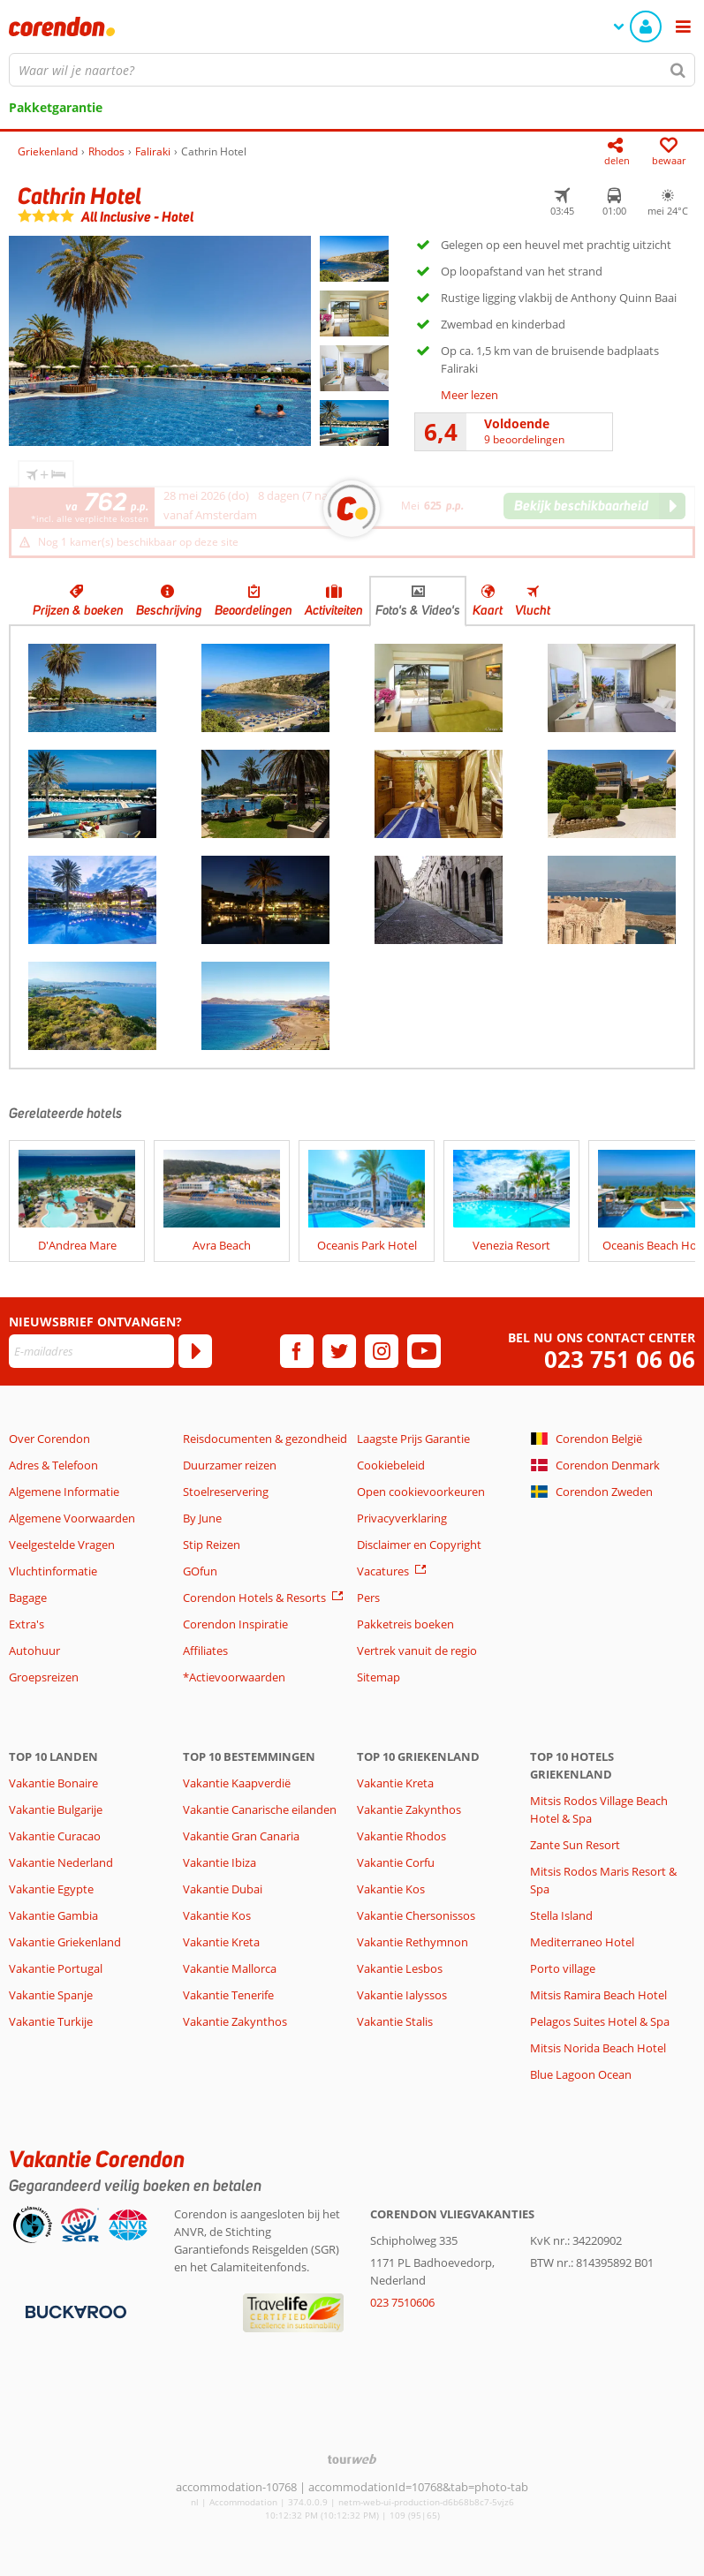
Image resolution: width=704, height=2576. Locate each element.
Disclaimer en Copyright (419, 1544)
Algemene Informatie (64, 1492)
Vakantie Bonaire (53, 1783)
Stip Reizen (211, 1544)
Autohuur (34, 1650)
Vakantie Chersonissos (416, 1915)
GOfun (200, 1571)
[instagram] (381, 1351)
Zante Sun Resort (575, 1845)
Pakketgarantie (55, 107)
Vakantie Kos (217, 1915)
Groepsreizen (44, 1677)
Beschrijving (169, 610)
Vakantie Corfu (396, 1862)
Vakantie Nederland (61, 1862)
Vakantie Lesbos (400, 1968)
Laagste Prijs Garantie (413, 1439)
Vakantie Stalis (395, 2021)
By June (202, 1518)
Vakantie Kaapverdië (237, 1783)
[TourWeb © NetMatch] (352, 2459)
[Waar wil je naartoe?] (352, 70)
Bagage (28, 1597)
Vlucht (532, 610)
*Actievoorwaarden (234, 1677)
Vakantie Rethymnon (412, 1942)
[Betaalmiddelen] (73, 2310)
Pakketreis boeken (405, 1624)
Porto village (562, 1968)
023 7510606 (402, 2302)
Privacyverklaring (402, 1518)
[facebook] (297, 1351)
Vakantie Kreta (221, 1942)
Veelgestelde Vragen (62, 1544)
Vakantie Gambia (53, 1915)
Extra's (26, 1624)
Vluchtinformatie (53, 1571)
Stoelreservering (226, 1492)
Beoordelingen (253, 610)
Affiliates (205, 1650)
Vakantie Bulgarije (55, 1809)
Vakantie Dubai (222, 1889)
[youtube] (424, 1351)
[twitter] (339, 1351)
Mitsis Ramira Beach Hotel (598, 1995)
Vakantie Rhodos (401, 1836)
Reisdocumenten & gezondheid (265, 1439)
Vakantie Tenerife (228, 1995)
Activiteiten (334, 610)
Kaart (488, 610)
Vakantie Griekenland (65, 1942)
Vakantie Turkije (51, 2021)
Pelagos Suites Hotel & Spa (600, 2021)
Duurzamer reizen (229, 1465)
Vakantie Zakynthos (235, 2021)
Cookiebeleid (391, 1465)
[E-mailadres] (91, 1351)
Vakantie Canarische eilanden (260, 1809)
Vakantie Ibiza (219, 1862)
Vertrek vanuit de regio (417, 1650)
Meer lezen (469, 395)
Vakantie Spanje (51, 1995)
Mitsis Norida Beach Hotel (598, 2048)
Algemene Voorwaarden (72, 1518)
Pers (368, 1597)
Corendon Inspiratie (235, 1624)
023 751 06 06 (619, 1359)
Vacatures (383, 1571)
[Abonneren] (195, 1351)
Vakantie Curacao (55, 1836)
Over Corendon (49, 1439)
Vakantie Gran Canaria (241, 1836)
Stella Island (561, 1915)
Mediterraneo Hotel (582, 1942)
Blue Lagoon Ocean (581, 2074)
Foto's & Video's (417, 610)
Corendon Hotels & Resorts (254, 1597)
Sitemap (378, 1677)
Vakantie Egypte (51, 1889)
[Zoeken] (678, 70)
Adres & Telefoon (53, 1465)
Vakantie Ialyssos (402, 1995)
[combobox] (352, 70)
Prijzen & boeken (78, 610)
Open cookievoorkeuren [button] (421, 1492)
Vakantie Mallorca (229, 1968)
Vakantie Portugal (55, 1968)
